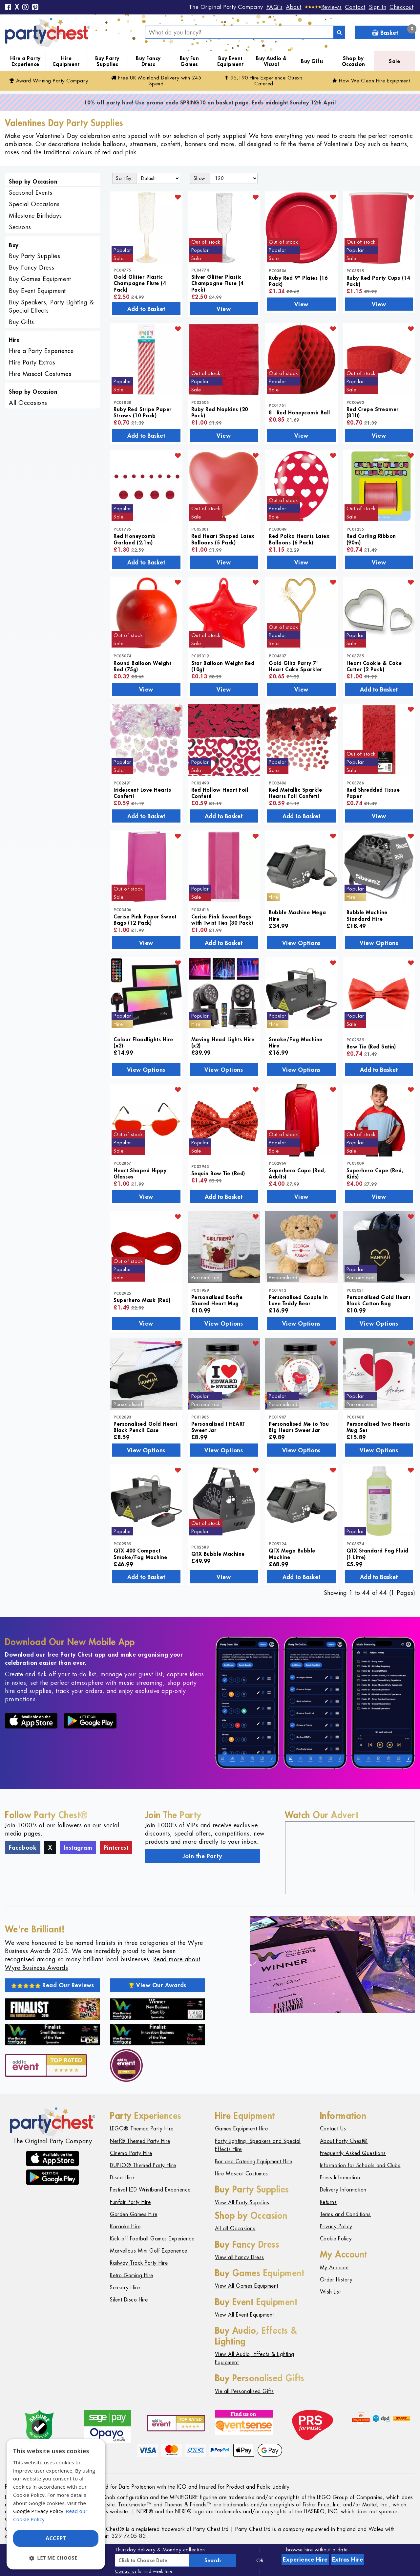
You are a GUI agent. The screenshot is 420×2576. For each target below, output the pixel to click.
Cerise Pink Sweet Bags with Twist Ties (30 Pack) (222, 919)
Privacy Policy (336, 2226)
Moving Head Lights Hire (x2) (223, 1042)
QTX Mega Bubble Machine (292, 1553)
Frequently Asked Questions (353, 2153)
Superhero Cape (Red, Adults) (297, 1173)
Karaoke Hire (125, 2226)
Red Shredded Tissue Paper (373, 792)
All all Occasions (235, 2228)
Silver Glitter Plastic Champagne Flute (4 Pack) (217, 283)
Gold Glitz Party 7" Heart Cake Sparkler (295, 665)
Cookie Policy (336, 2238)
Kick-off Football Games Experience (152, 2238)
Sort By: (124, 178)
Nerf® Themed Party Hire (140, 2141)
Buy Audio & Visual (271, 61)
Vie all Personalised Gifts (244, 2391)
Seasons (20, 227)
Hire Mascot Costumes (40, 374)
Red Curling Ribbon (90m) (371, 538)
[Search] (339, 32)
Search (212, 2560)
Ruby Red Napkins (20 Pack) (219, 412)
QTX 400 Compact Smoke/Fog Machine (140, 1553)
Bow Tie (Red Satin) (371, 1046)
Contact (355, 7)
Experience (305, 2559)
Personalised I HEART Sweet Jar (218, 1426)
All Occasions (28, 403)
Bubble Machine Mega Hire (297, 915)
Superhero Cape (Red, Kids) (375, 1173)
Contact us (125, 2571)
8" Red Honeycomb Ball (299, 412)
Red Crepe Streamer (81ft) (372, 412)
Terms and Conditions (345, 2214)
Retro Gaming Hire (131, 2275)
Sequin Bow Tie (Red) (218, 1173)
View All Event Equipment (244, 2314)
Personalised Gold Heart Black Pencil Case (146, 1426)
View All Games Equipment (246, 2285)
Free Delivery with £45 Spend (156, 81)
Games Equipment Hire (241, 2128)
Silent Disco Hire (129, 2299)
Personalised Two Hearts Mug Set (378, 1426)
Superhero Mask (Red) (142, 1299)
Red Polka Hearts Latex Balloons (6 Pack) (299, 538)
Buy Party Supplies (107, 61)
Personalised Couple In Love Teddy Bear (298, 1300)
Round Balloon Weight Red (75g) (142, 665)
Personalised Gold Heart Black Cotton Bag (378, 1300)
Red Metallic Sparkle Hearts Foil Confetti (295, 792)
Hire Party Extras (32, 362)
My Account (334, 2267)
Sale (394, 61)
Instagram (78, 1847)
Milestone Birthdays (35, 215)
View (224, 309)
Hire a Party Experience (25, 61)
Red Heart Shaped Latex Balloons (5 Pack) (223, 538)
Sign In (378, 7)
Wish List (330, 2291)
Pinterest (116, 1847)
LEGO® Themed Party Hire (142, 2128)
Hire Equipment (66, 61)
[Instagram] (25, 7)
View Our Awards (157, 1985)
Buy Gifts (312, 61)
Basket (393, 31)
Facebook (22, 1847)
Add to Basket (146, 309)
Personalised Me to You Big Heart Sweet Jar (299, 1426)
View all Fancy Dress (239, 2257)
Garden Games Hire (134, 2214)
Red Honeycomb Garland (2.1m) (135, 538)
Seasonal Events (30, 192)
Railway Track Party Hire (139, 2262)
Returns (328, 2202)
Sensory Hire (125, 2287)
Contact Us (333, 2128)
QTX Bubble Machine (218, 1553)
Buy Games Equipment (40, 279)
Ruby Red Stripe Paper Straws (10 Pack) (143, 412)
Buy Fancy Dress (148, 61)
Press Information (340, 2177)
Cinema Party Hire (131, 2153)
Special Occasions (34, 204)
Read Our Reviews (52, 1985)
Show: (200, 178)
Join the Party (202, 1856)
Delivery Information (343, 2189)
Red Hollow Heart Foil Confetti (219, 792)
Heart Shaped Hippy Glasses (140, 1173)
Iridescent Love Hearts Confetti (142, 792)
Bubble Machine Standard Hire (367, 915)
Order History (336, 2279)
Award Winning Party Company (49, 80)
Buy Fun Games (189, 61)
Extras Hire (347, 2559)
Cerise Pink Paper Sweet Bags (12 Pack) (145, 919)
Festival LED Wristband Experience (150, 2189)
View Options (301, 943)
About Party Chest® (344, 2141)
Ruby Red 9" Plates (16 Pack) (298, 280)
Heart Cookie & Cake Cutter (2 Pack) (374, 665)
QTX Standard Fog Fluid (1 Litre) (377, 1553)
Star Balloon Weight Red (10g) (223, 665)
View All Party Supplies (242, 2202)
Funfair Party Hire (130, 2202)
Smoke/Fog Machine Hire (296, 1042)
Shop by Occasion (353, 61)
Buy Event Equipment (230, 61)
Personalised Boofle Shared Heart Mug (217, 1300)
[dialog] (56, 2504)
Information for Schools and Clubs (360, 2165)
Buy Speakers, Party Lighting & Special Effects (51, 306)
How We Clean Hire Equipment (371, 80)
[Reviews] (323, 7)
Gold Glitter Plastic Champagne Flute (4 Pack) (140, 283)
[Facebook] (8, 7)
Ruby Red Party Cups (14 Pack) (378, 280)
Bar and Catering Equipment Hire (253, 2161)
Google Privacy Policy (38, 2511)
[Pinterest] (35, 7)
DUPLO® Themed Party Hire (143, 2165)
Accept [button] (56, 2538)
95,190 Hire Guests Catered (264, 81)
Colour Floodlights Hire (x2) (143, 1042)
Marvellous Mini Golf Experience (148, 2250)
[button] (55, 2557)
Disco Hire (122, 2177)
